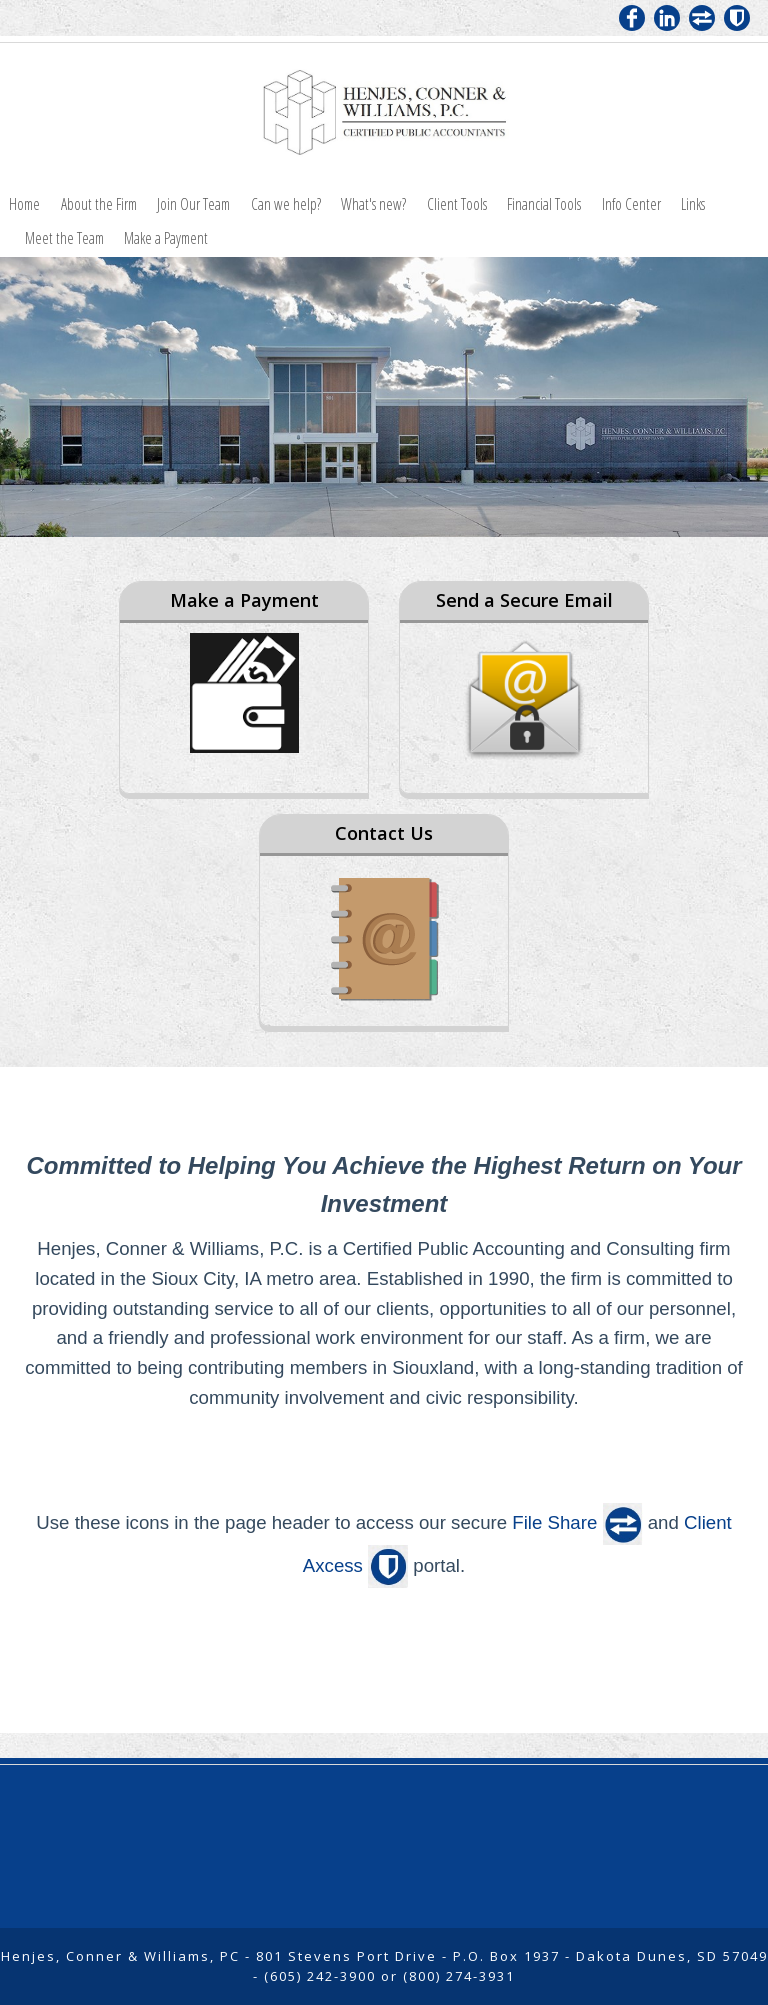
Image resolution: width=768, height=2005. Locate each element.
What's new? (373, 204)
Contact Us (384, 833)
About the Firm (99, 204)
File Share (554, 1522)
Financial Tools (544, 204)
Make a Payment (166, 238)
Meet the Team (64, 238)
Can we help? (286, 204)
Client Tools (457, 204)
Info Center (631, 204)
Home (24, 204)
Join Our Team (193, 204)
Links (693, 204)
